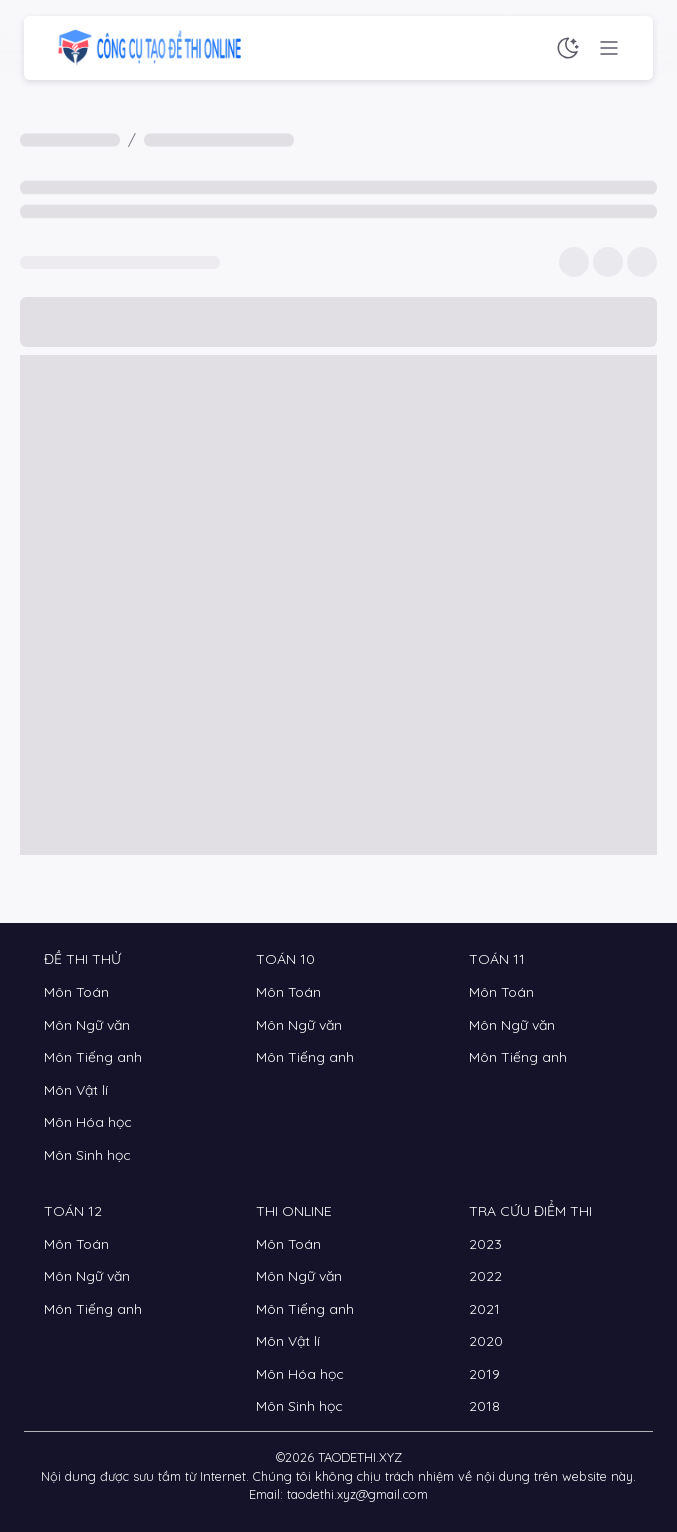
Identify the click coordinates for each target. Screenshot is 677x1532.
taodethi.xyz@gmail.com (357, 1494)
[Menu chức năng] (609, 48)
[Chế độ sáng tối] (568, 48)
